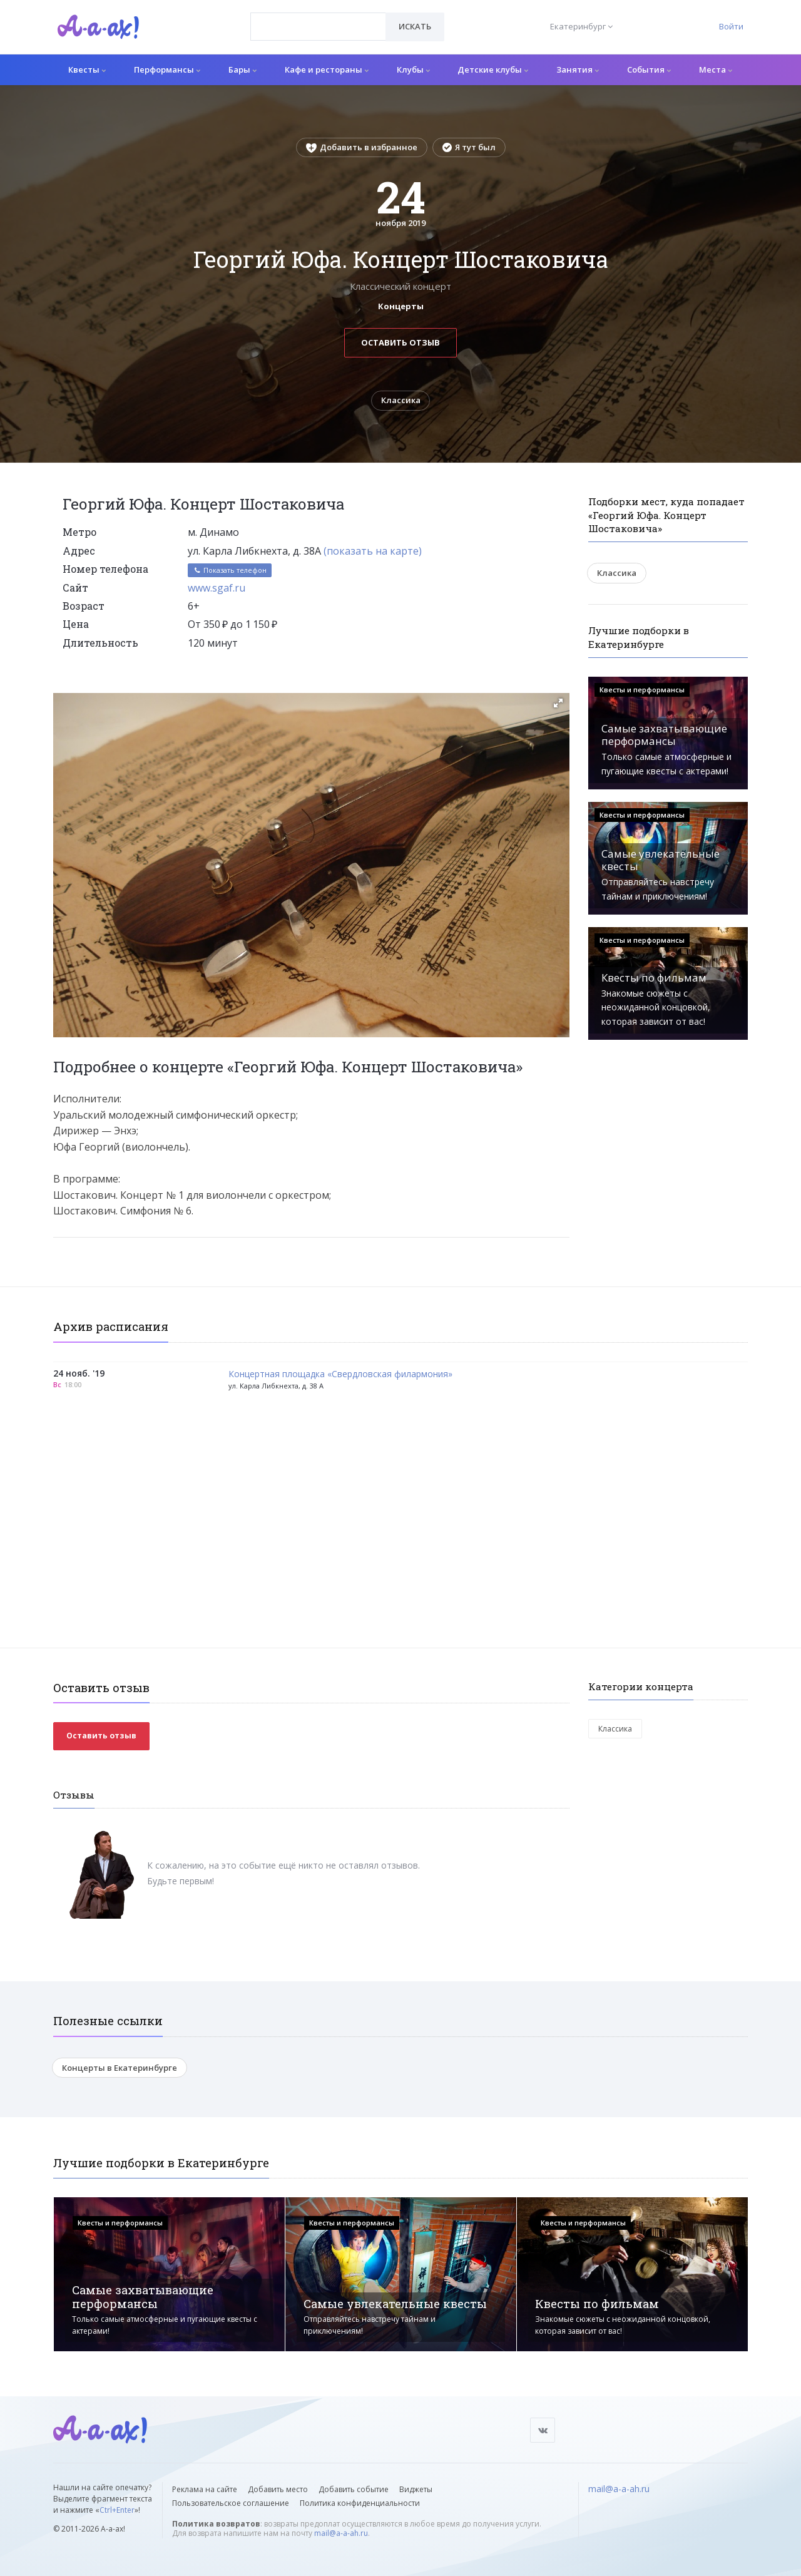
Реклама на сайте (204, 2489)
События (649, 69)
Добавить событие (354, 2489)
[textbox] (318, 17)
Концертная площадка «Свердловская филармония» (340, 1374)
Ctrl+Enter (117, 2510)
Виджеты (415, 2489)
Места (715, 69)
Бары (242, 69)
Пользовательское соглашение (230, 2503)
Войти (731, 26)
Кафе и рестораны (327, 69)
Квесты (87, 69)
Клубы (413, 69)
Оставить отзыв (400, 342)
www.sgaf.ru (216, 588)
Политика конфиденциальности (360, 2503)
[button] (558, 704)
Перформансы (167, 69)
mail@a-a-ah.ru (341, 2533)
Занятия (577, 69)
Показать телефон (230, 570)
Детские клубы (492, 69)
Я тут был (469, 147)
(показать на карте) (373, 551)
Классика (401, 400)
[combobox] (318, 27)
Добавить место (278, 2489)
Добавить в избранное (361, 147)
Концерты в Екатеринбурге (119, 2067)
